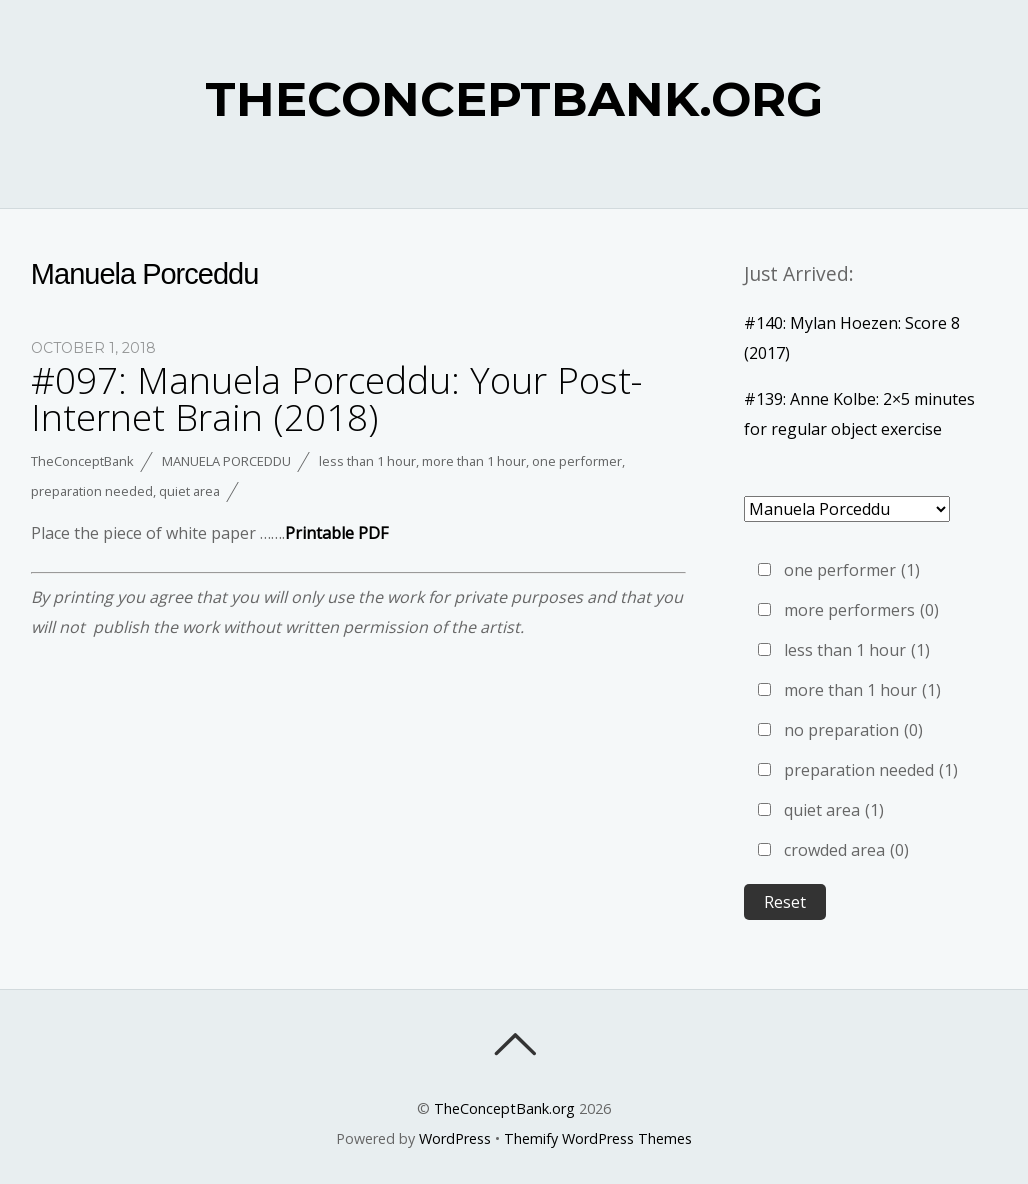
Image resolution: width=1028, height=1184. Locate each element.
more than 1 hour (474, 461)
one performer (577, 461)
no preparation (853, 730)
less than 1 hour (367, 461)
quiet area (189, 491)
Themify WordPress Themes (598, 1138)
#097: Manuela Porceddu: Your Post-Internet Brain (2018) (336, 398)
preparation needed (92, 491)
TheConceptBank (82, 461)
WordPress (455, 1138)
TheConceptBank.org (504, 1108)
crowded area (846, 850)
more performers (861, 610)
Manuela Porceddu (226, 461)
